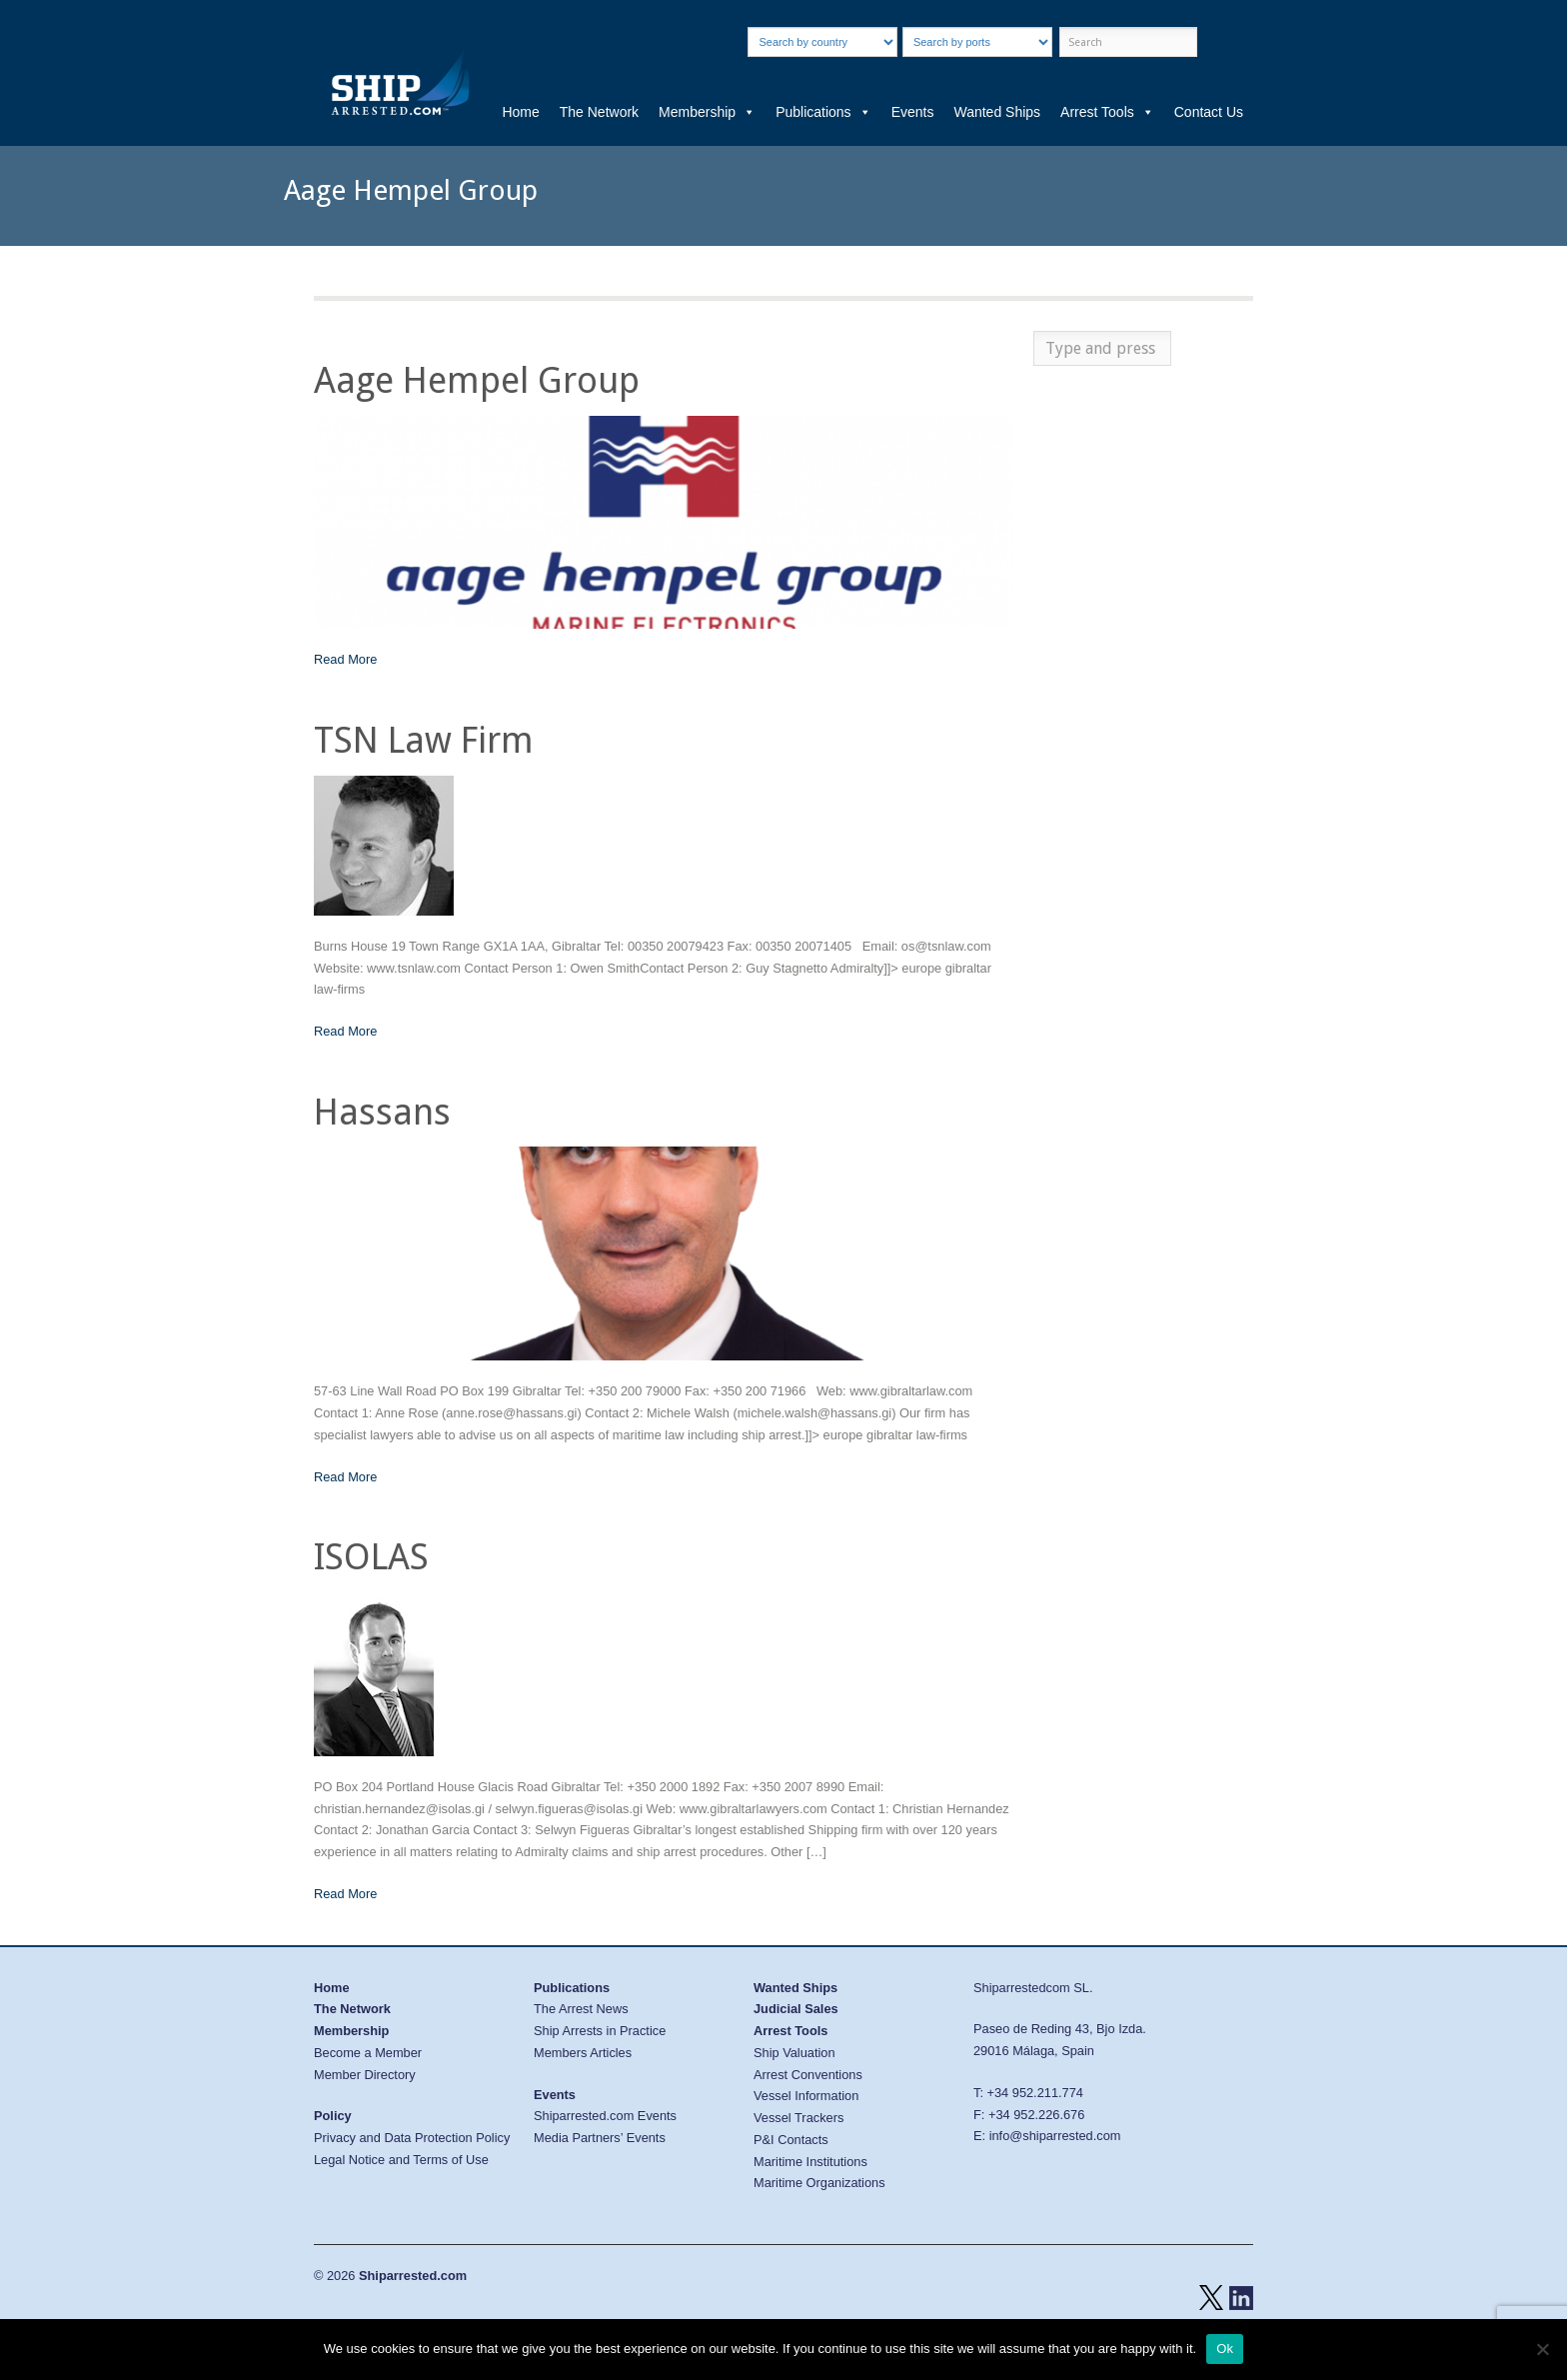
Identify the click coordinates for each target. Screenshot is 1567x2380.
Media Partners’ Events (600, 2137)
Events (912, 112)
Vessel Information (806, 2095)
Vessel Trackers (798, 2117)
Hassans (382, 1112)
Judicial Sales (796, 2008)
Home (520, 112)
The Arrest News (581, 2008)
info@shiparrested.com (1055, 2135)
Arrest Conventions (808, 2074)
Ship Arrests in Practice (600, 2030)
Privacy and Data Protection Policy (412, 2137)
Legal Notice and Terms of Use (401, 2159)
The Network (599, 112)
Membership (707, 112)
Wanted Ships (996, 112)
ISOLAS (371, 1556)
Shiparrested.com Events (605, 2115)
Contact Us (1208, 112)
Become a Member (368, 2052)
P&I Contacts (791, 2139)
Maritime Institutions (810, 2161)
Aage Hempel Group (477, 380)
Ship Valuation (794, 2052)
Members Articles (583, 2052)
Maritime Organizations (819, 2182)
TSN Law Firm (424, 740)
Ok (1224, 2348)
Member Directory (365, 2074)
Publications (823, 112)
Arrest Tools (1107, 112)
